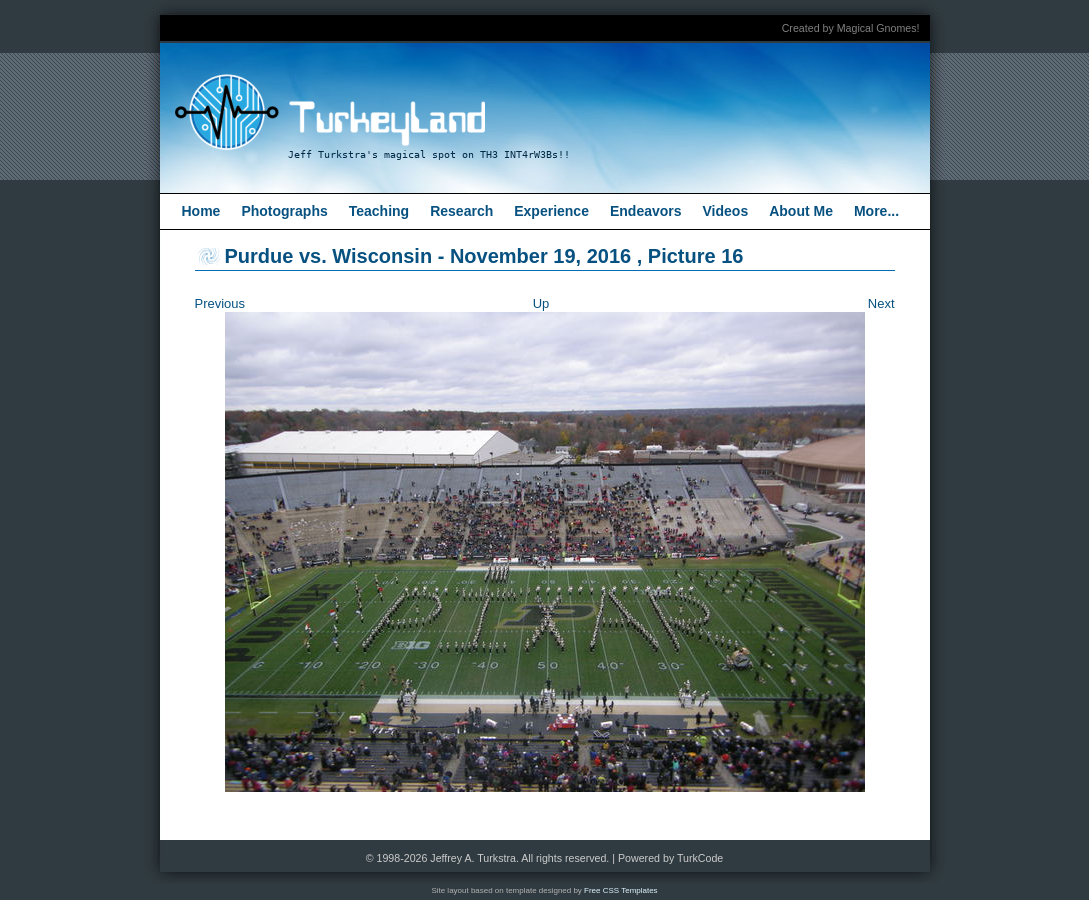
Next (881, 303)
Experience (551, 211)
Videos (726, 211)
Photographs (284, 211)
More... (876, 211)
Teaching (379, 211)
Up (541, 303)
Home (201, 211)
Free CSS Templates (621, 890)
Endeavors (646, 211)
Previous (220, 303)
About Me (801, 211)
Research (461, 211)
